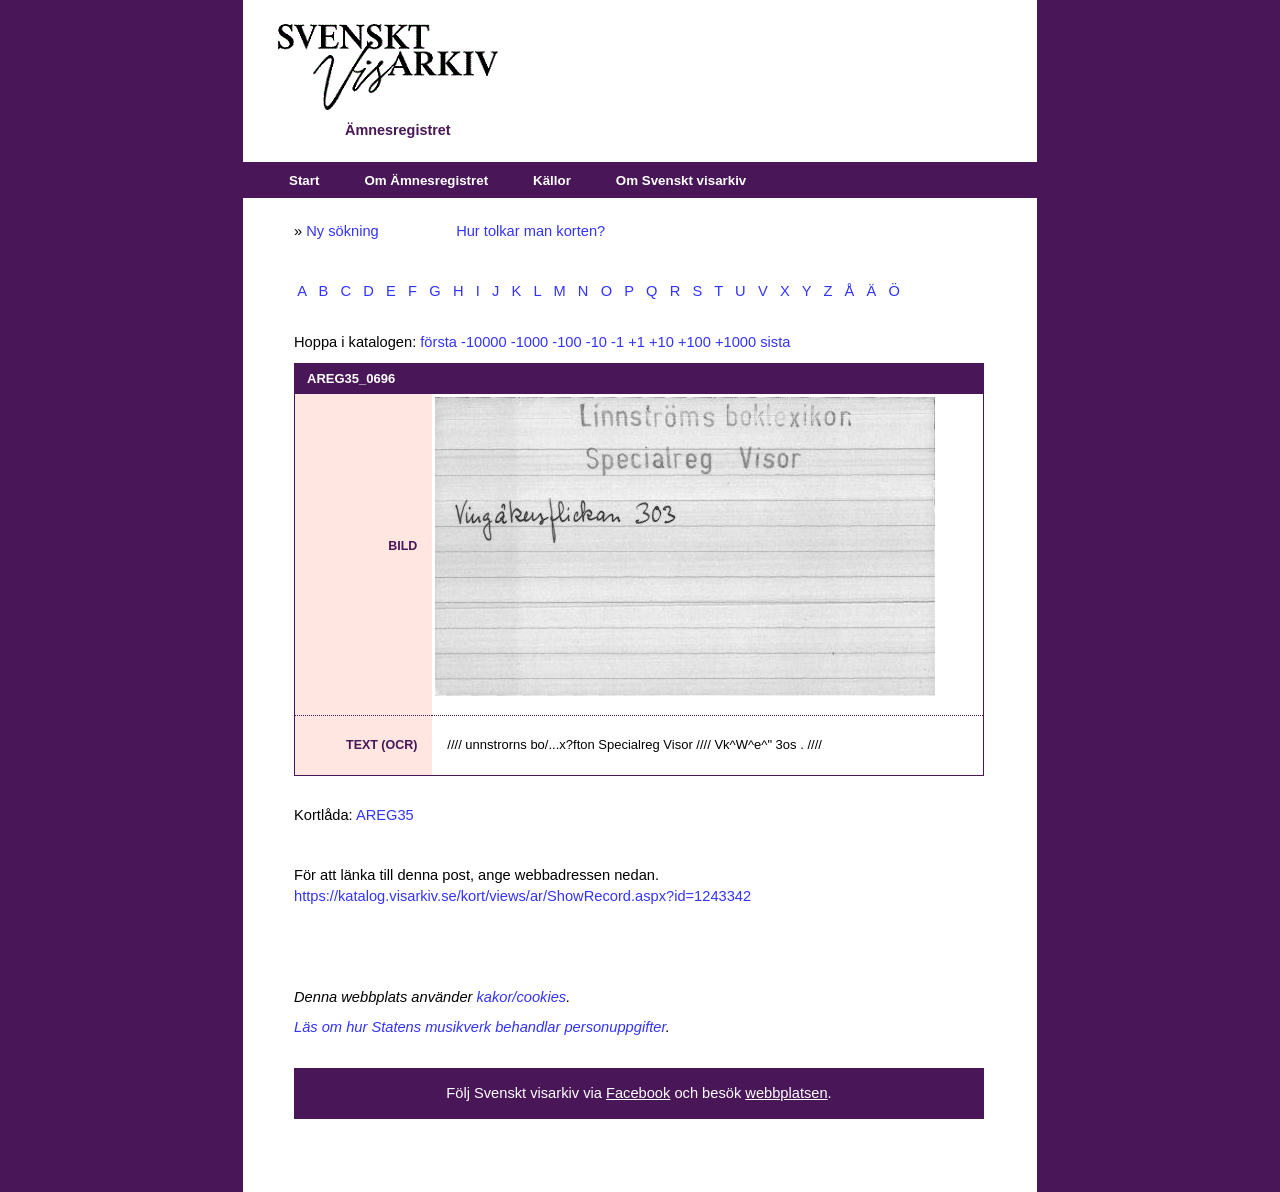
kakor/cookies (522, 997)
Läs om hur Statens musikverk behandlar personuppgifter (480, 1027)
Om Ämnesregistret (426, 180)
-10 (596, 342)
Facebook (638, 1093)
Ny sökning (342, 231)
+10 (661, 342)
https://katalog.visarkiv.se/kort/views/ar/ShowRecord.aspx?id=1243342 (522, 896)
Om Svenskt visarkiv (681, 180)
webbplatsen (786, 1093)
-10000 (484, 342)
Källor (552, 180)
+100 (694, 342)
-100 (566, 342)
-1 (617, 342)
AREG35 (385, 815)
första (438, 342)
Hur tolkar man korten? (530, 231)
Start (304, 180)
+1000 (735, 342)
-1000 (530, 342)
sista (775, 342)
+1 (636, 342)
